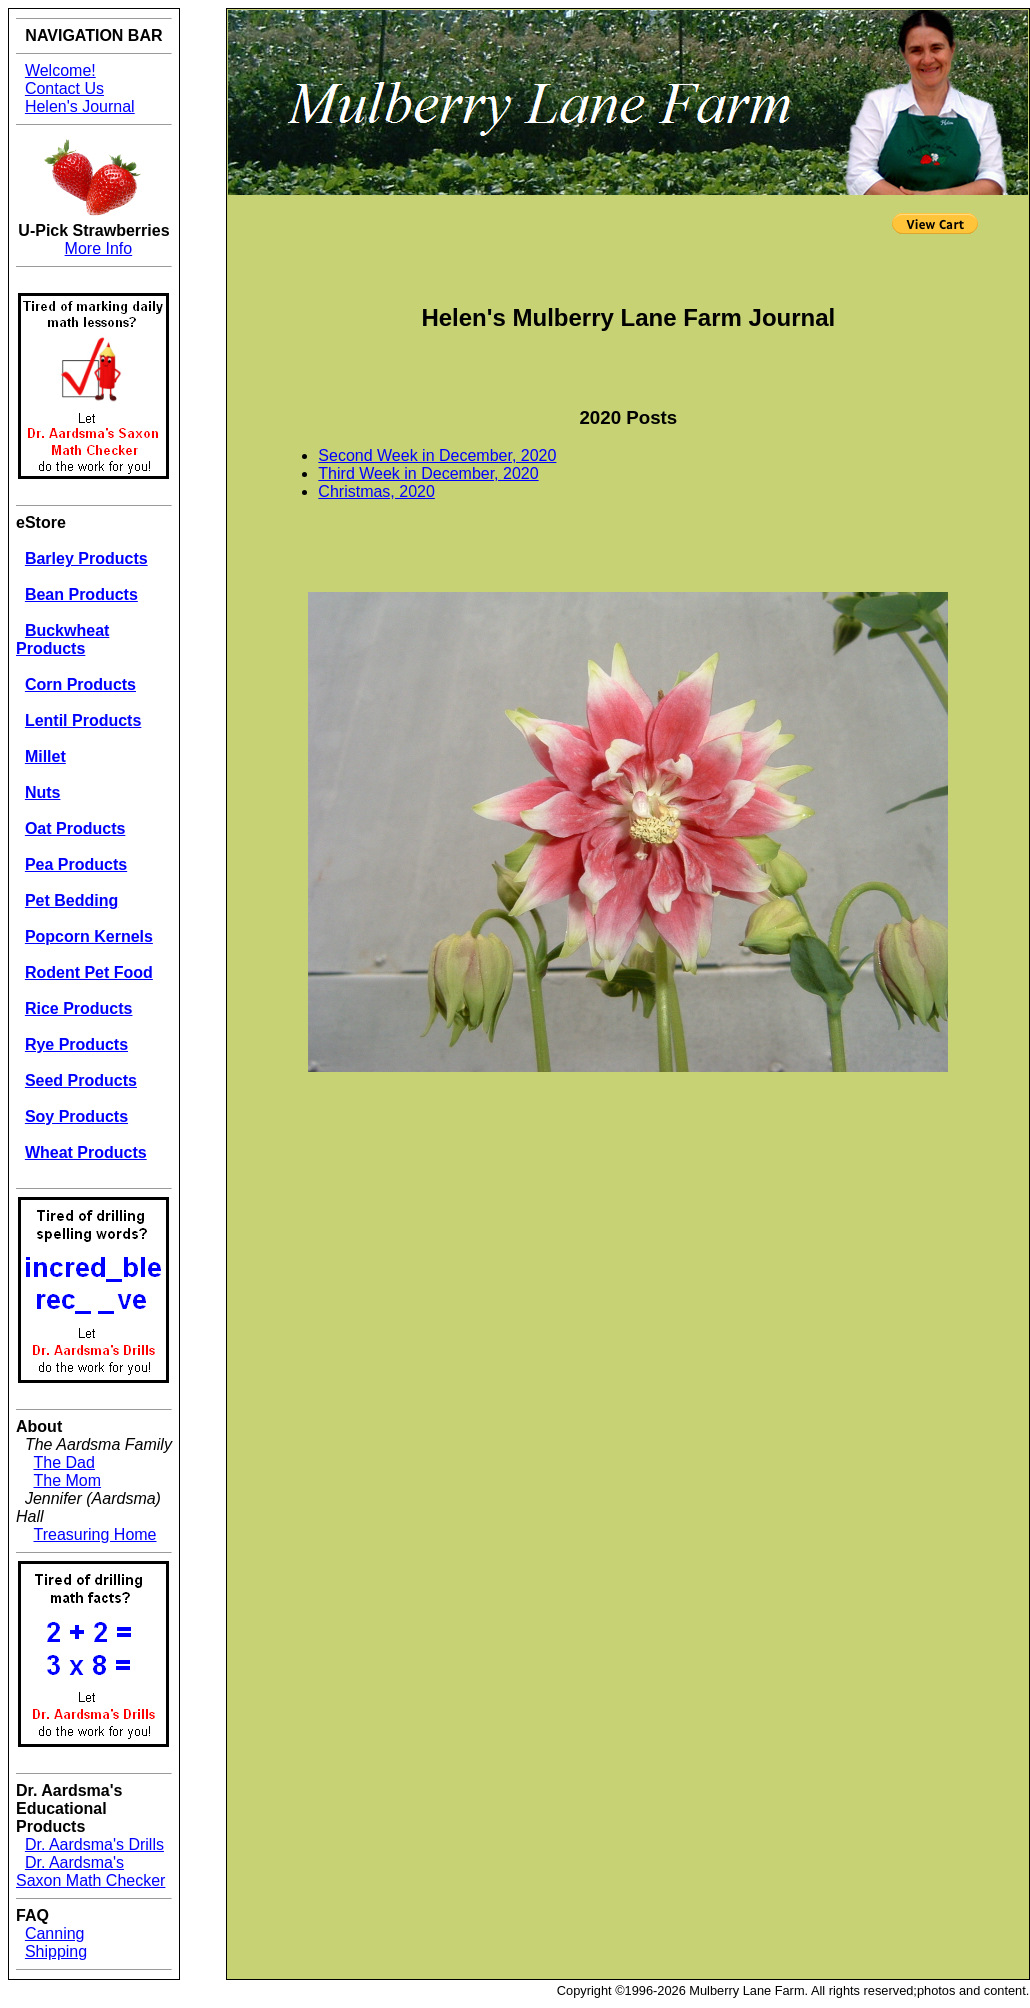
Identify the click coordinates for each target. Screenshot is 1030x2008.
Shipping (56, 1951)
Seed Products (81, 1080)
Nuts (43, 792)
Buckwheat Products (62, 639)
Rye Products (76, 1044)
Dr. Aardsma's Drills (94, 1844)
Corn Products (80, 684)
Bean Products (81, 594)
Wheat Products (86, 1152)
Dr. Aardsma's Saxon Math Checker (90, 1871)
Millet (45, 756)
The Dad (64, 1462)
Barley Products (86, 558)
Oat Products (75, 828)
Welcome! (60, 70)
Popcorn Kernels (89, 936)
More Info (99, 248)
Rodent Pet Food (89, 972)
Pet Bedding (71, 900)
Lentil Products (83, 720)
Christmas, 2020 (376, 491)
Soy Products (76, 1116)
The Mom (68, 1480)
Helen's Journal (80, 106)
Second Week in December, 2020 (437, 455)
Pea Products (76, 864)
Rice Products (79, 1008)
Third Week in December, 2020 (428, 473)
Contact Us (64, 88)
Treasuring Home (95, 1534)
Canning (55, 1933)
